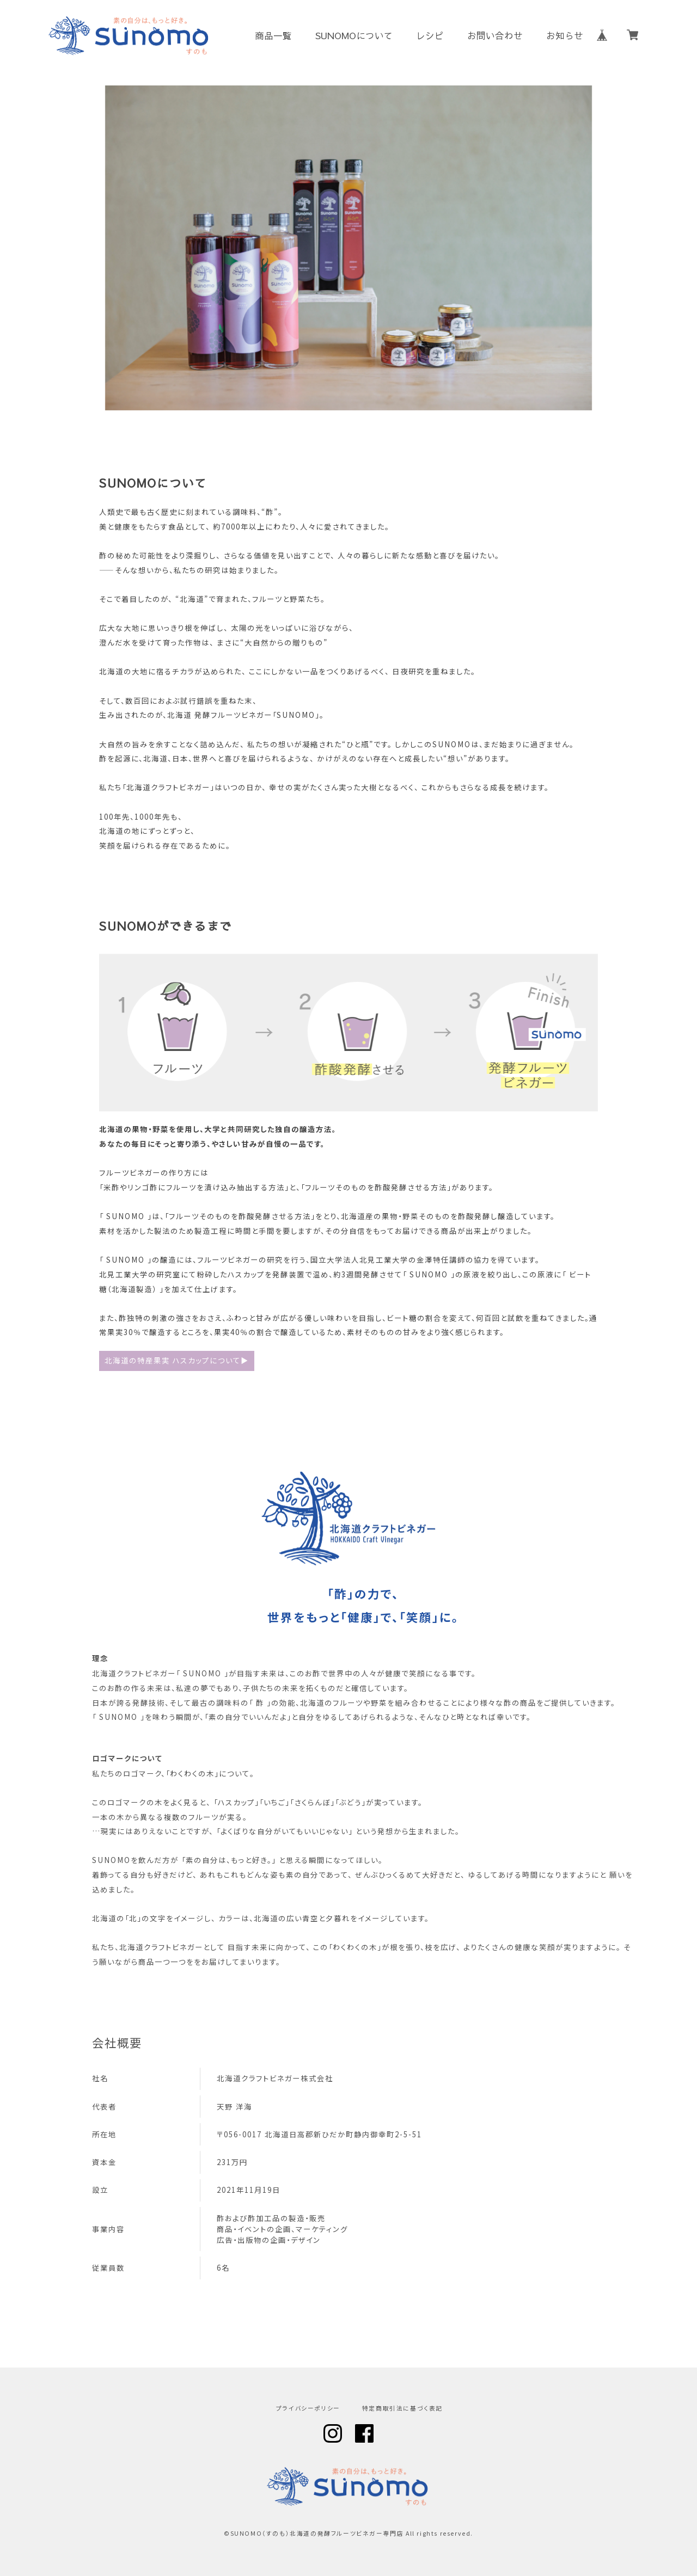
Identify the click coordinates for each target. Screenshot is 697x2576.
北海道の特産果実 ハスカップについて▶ (177, 1360)
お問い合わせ (495, 36)
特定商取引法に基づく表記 (402, 2409)
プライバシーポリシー (308, 2409)
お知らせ (564, 36)
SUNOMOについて (354, 36)
